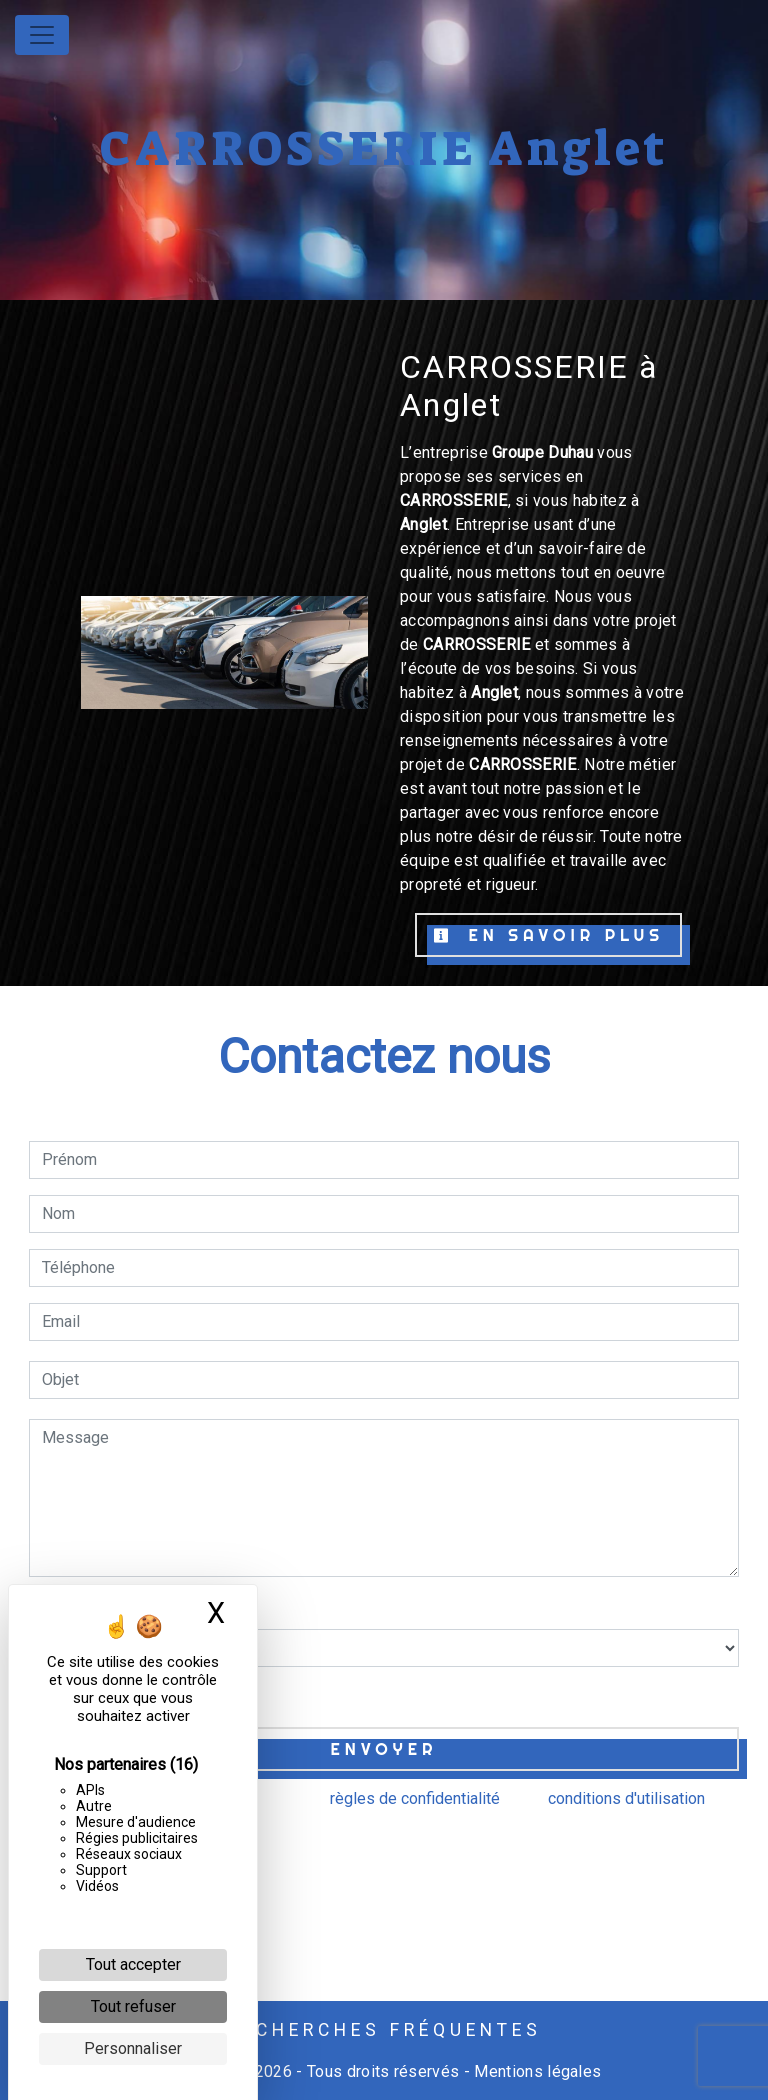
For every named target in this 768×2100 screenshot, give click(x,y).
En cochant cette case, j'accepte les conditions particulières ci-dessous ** (308, 1694)
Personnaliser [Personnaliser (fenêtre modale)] (133, 2048)
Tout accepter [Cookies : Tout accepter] (133, 1964)
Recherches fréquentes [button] (384, 2030)
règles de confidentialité (415, 1798)
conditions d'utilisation (626, 1798)
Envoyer (384, 1749)
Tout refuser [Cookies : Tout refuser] (133, 2006)
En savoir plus (548, 935)
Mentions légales (535, 2071)
